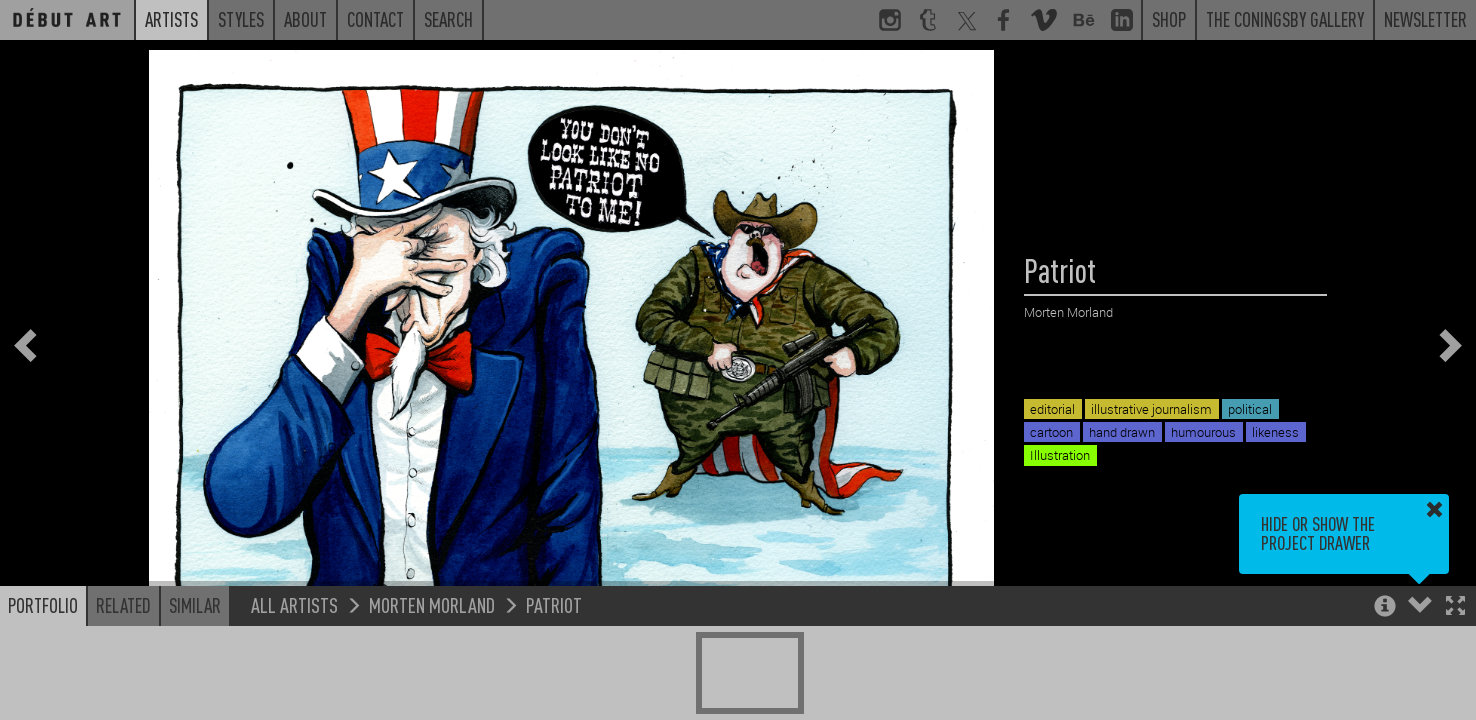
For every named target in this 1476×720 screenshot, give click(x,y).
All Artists (294, 604)
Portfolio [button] (43, 605)
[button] (1455, 607)
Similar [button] (195, 605)
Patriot (554, 604)
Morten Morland (432, 604)
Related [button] (123, 605)
